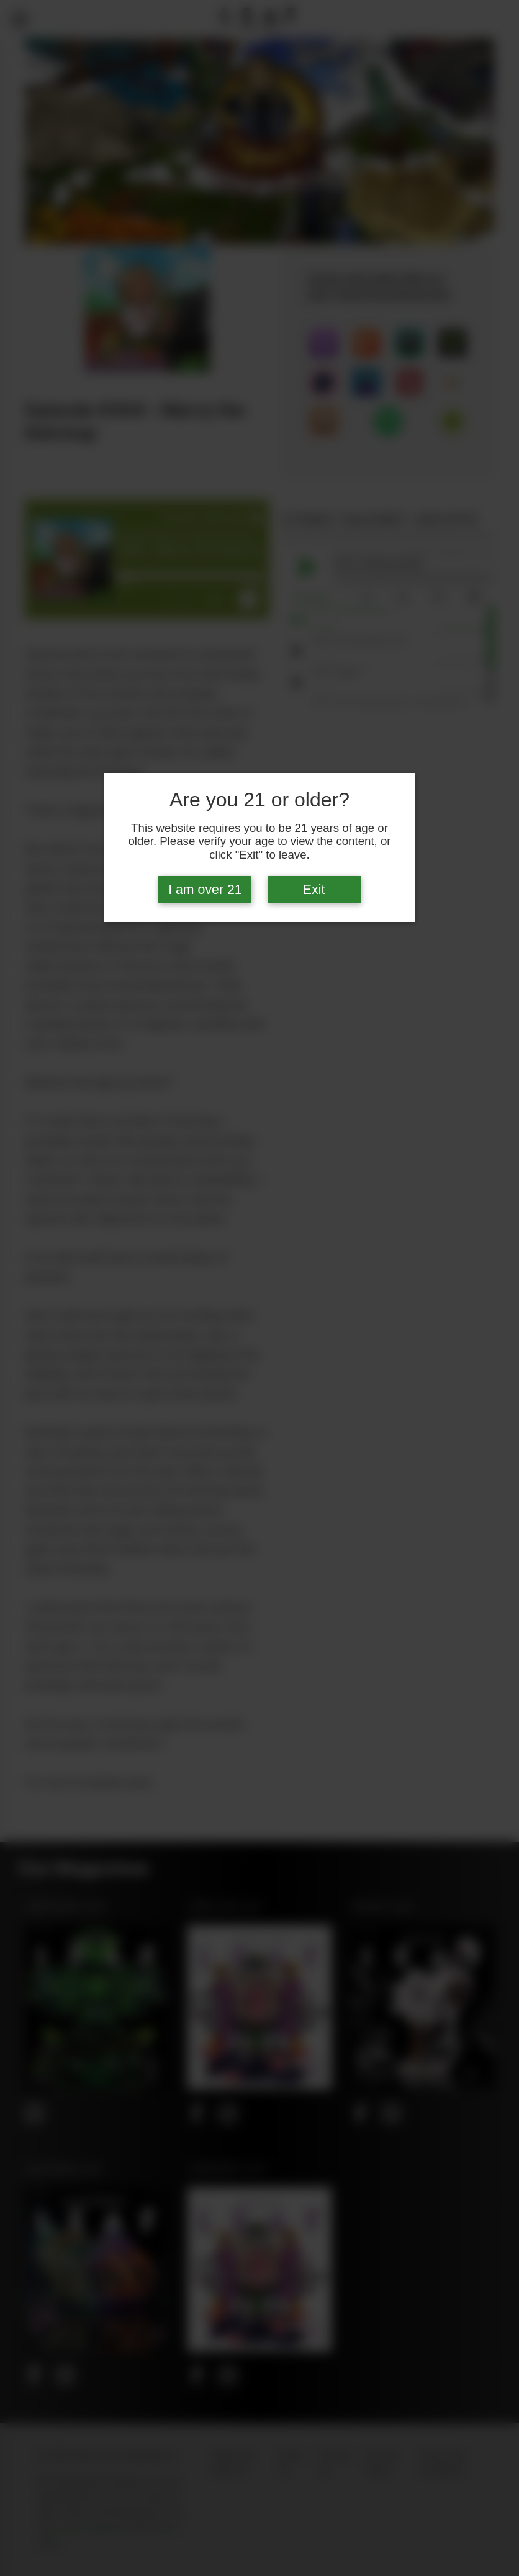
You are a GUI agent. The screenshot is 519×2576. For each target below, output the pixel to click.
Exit (314, 889)
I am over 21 (205, 889)
